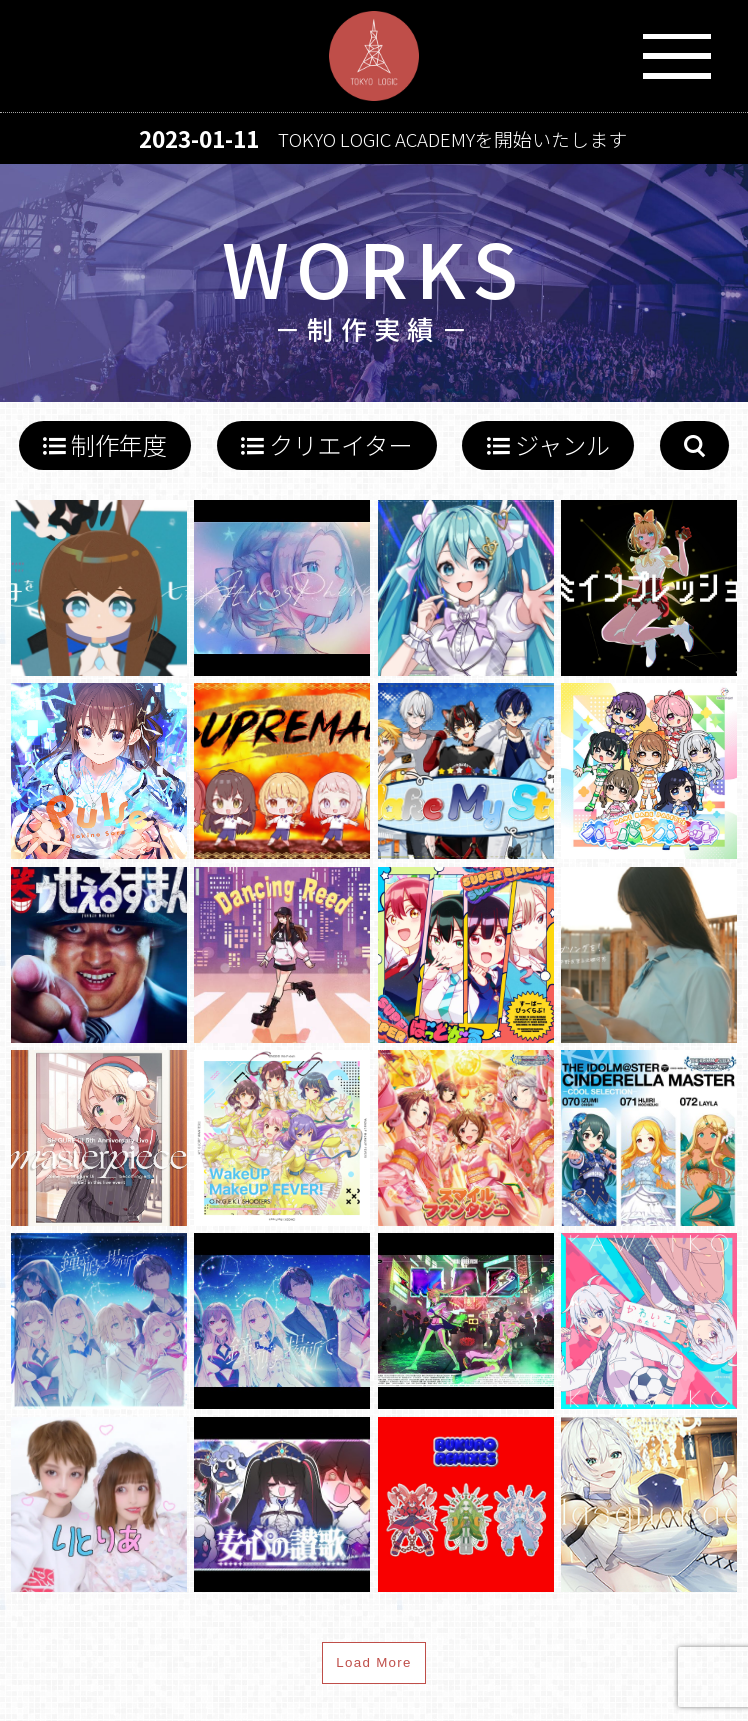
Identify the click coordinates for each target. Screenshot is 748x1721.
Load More (374, 1662)
